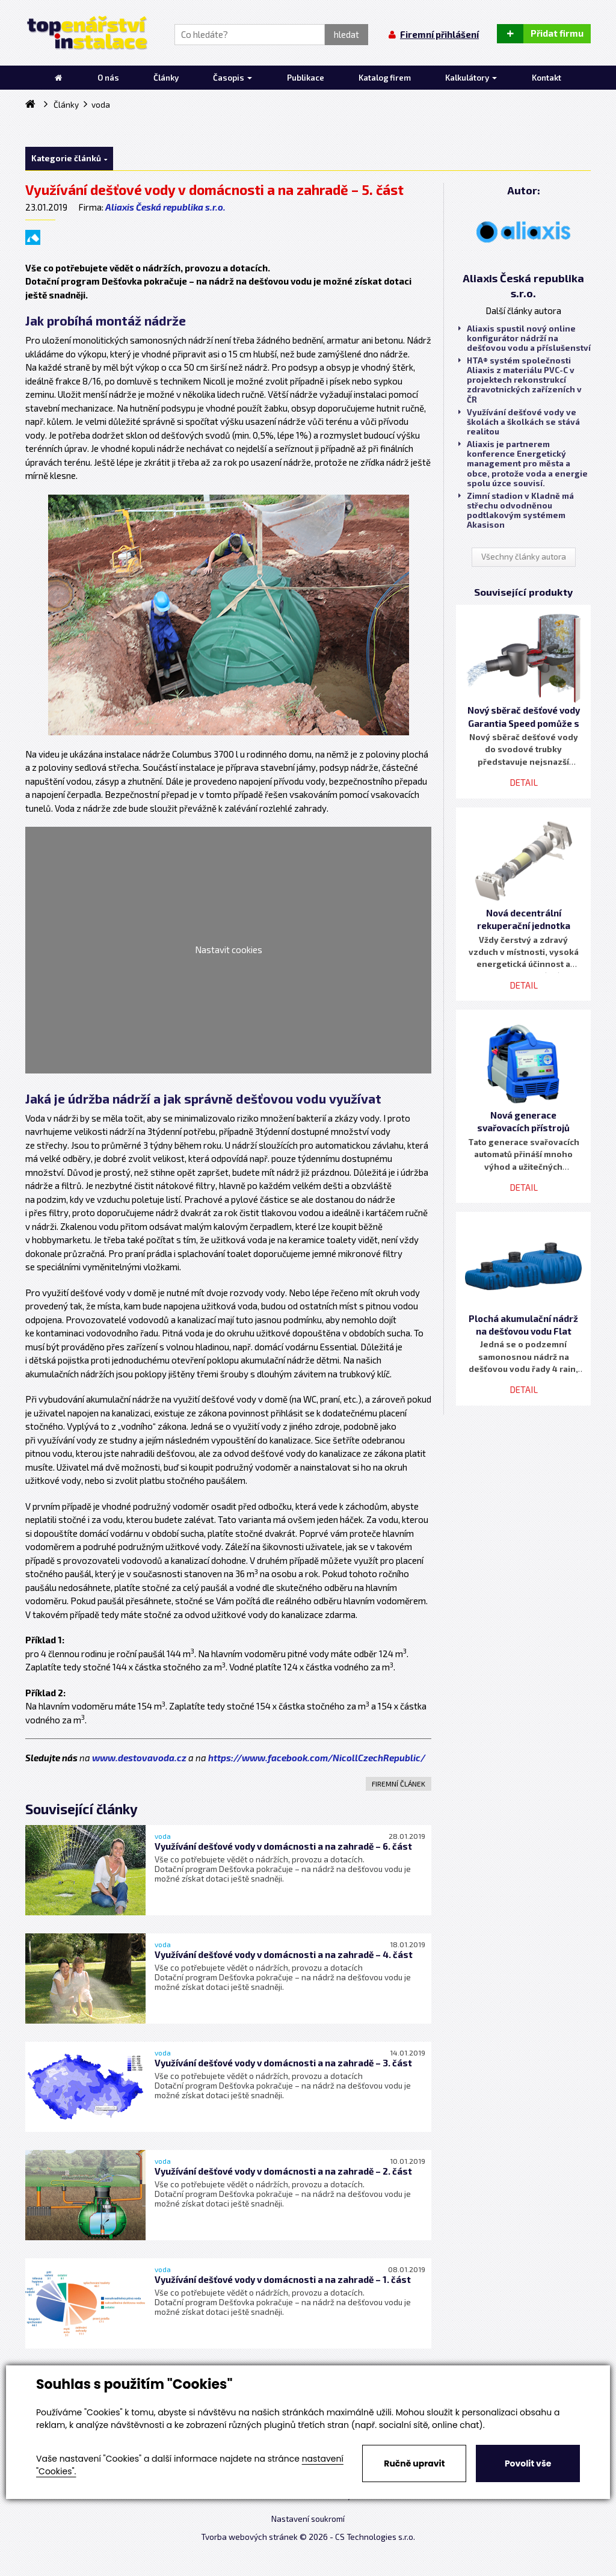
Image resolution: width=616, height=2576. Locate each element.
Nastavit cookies (228, 949)
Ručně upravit (414, 2463)
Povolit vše (528, 2463)
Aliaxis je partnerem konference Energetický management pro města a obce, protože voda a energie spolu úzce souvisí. (523, 463)
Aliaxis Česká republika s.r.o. (165, 207)
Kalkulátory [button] (471, 77)
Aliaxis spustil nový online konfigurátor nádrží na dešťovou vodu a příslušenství (524, 338)
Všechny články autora (523, 556)
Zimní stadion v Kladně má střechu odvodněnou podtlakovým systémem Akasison (516, 510)
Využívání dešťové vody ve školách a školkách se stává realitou (519, 421)
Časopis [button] (232, 77)
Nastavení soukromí (308, 2519)
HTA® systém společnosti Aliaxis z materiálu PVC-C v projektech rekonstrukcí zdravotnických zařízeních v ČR (520, 380)
